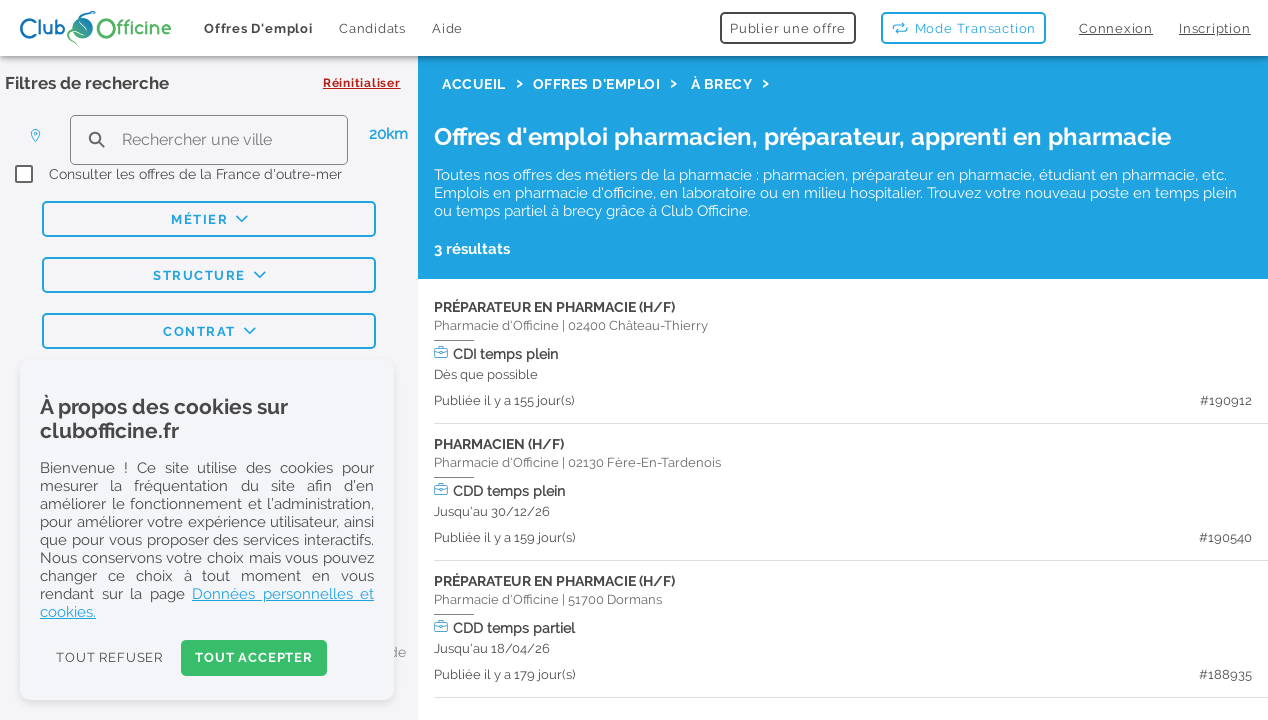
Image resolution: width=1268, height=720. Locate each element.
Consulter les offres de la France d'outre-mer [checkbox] (195, 174)
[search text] (209, 139)
